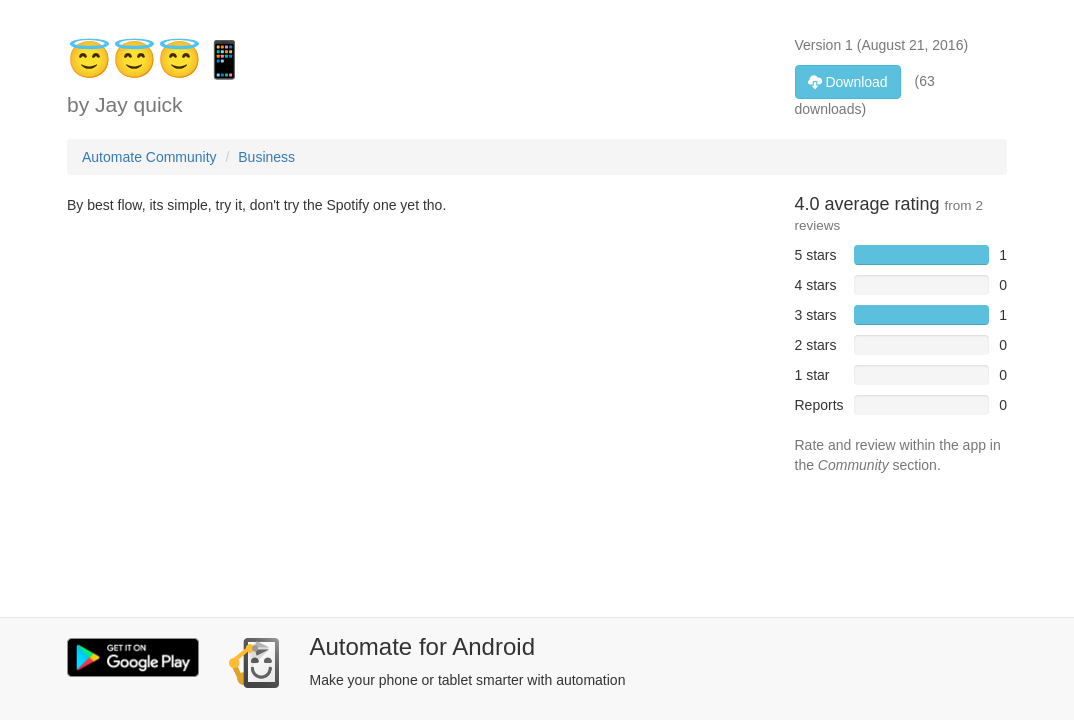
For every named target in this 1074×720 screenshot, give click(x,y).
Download (848, 82)
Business (266, 157)
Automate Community (149, 157)
